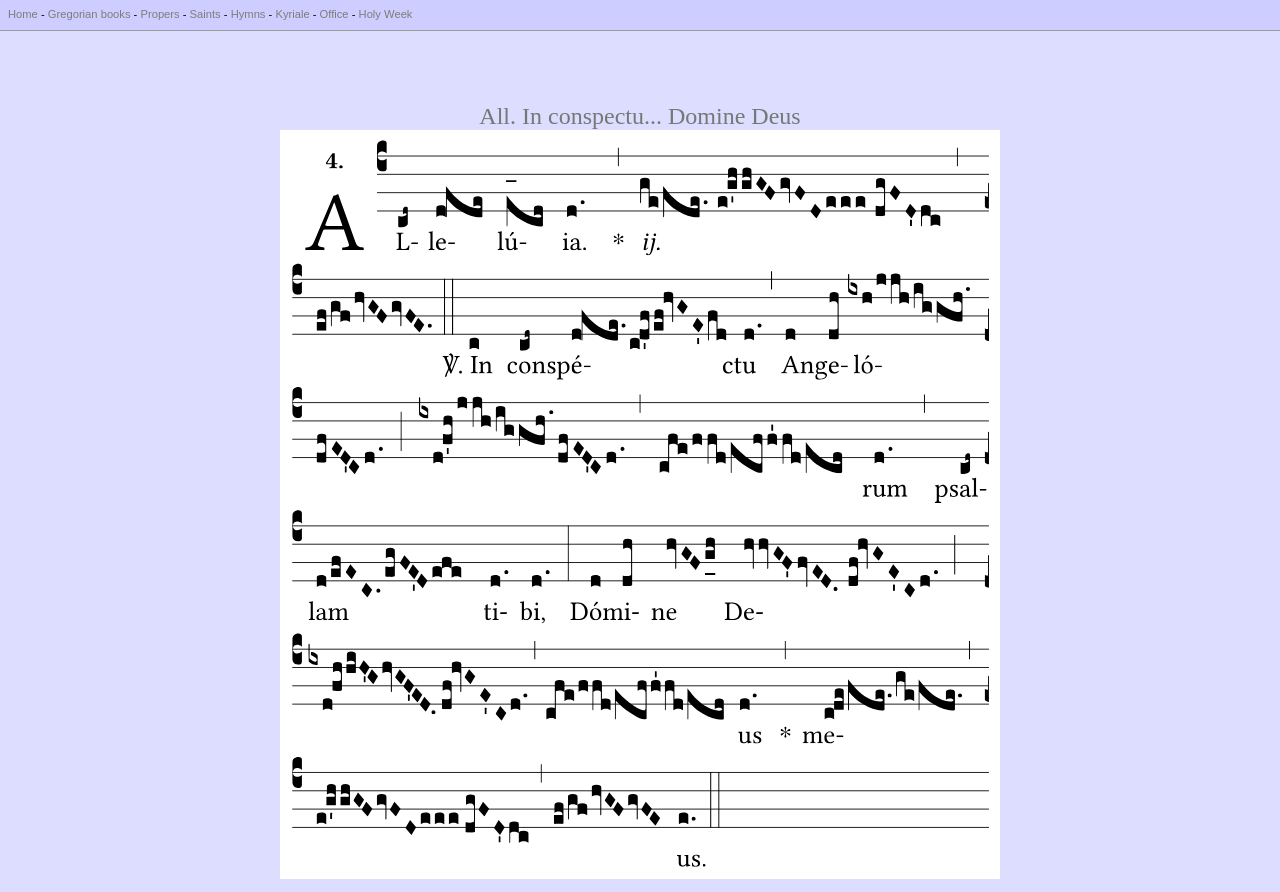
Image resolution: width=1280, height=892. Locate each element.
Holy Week (386, 14)
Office (334, 14)
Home (23, 14)
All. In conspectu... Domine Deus (639, 116)
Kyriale (292, 14)
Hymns (248, 14)
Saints (205, 14)
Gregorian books (89, 14)
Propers (159, 14)
